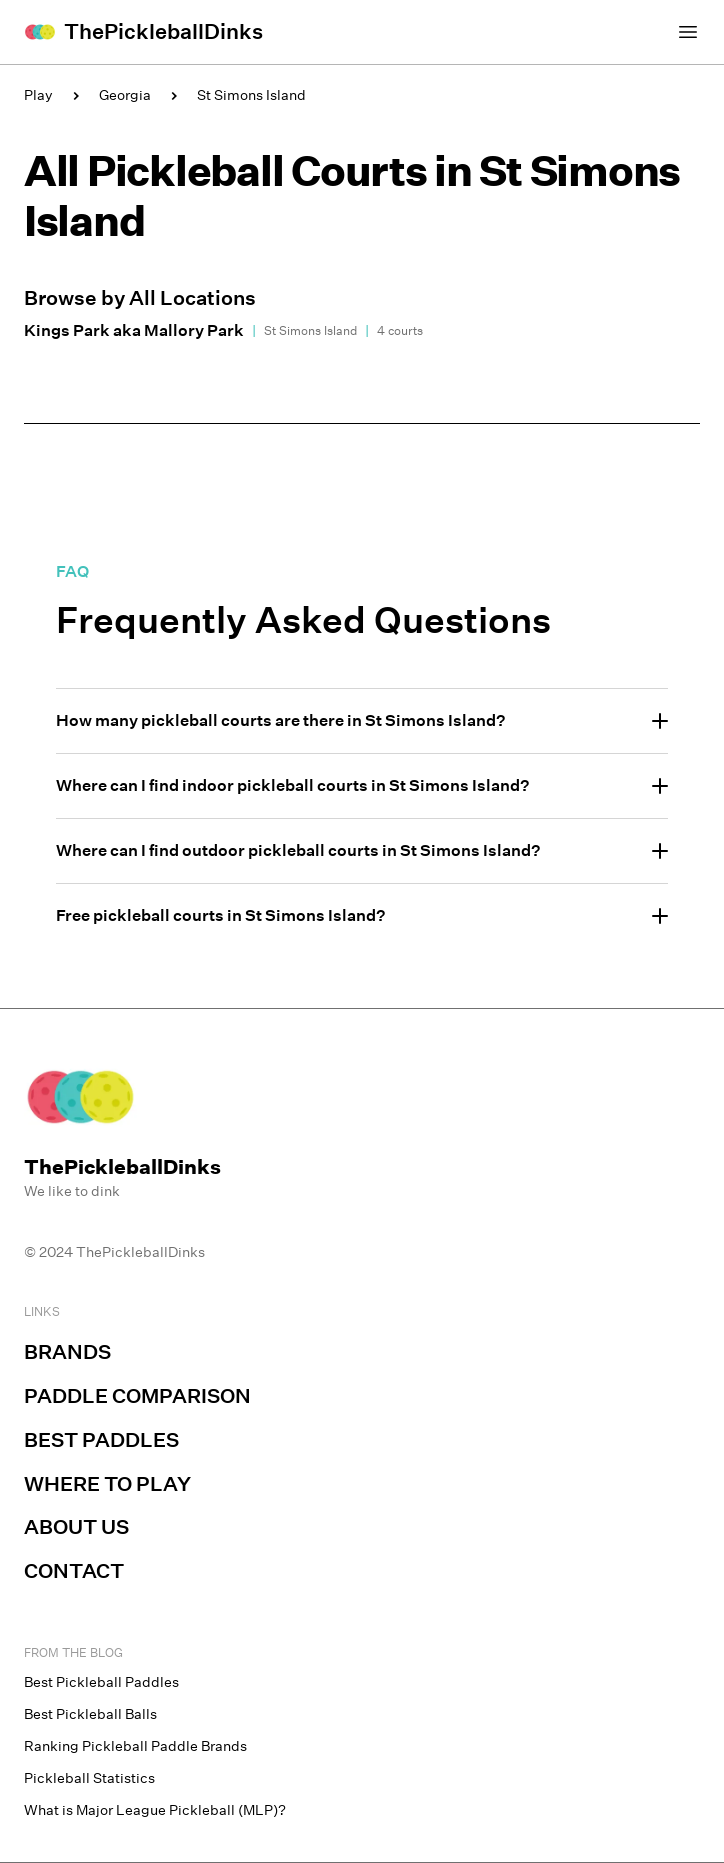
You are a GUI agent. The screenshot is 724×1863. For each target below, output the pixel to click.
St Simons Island (251, 95)
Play (38, 95)
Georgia (125, 95)
